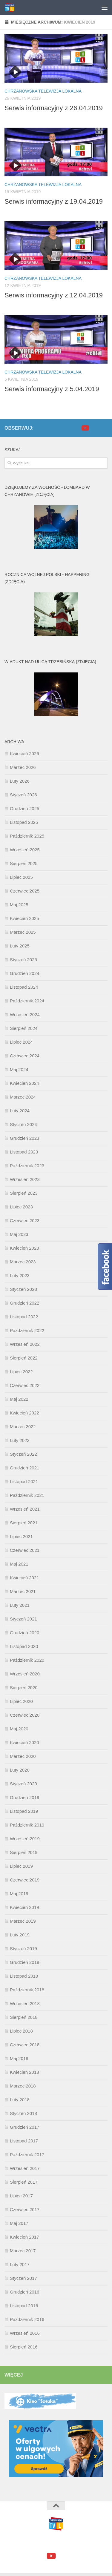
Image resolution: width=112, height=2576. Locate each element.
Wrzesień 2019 (25, 1838)
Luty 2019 (20, 1934)
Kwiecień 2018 (24, 2072)
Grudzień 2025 (24, 808)
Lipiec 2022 (21, 1371)
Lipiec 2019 (21, 1866)
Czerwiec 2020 (24, 1715)
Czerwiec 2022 (24, 1385)
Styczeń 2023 (23, 1289)
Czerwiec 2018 (24, 2044)
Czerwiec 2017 (24, 2209)
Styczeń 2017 (23, 2278)
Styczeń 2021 (23, 1618)
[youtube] (84, 427)
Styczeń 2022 (23, 1454)
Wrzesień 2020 (25, 1673)
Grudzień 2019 (24, 1797)
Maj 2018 (19, 2058)
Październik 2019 (27, 1824)
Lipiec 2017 (21, 2195)
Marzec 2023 (23, 1261)
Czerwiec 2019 (24, 1879)
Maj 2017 (19, 2223)
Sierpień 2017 (24, 2182)
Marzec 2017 (23, 2250)
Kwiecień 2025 (24, 918)
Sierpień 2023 (24, 1193)
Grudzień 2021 (24, 1467)
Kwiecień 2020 (24, 1742)
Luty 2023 (20, 1275)
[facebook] (75, 428)
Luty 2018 (20, 2099)
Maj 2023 (19, 1234)
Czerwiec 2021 (24, 1550)
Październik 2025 (27, 835)
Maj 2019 (19, 1893)
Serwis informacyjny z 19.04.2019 (53, 201)
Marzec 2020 (23, 1756)
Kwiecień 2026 (24, 753)
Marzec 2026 (23, 767)
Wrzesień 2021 (25, 1509)
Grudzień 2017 (24, 2127)
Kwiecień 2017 (24, 2236)
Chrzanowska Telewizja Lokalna (43, 91)
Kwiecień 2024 (24, 1083)
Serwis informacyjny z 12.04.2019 (53, 295)
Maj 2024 (19, 1069)
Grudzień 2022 (24, 1302)
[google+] (94, 428)
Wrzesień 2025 (25, 849)
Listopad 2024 (24, 987)
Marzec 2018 (23, 2085)
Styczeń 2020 (23, 1783)
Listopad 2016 (24, 2305)
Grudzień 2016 (24, 2291)
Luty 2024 (20, 1110)
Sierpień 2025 (24, 863)
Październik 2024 (27, 1000)
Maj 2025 (19, 904)
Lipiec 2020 (21, 1701)
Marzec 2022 (23, 1426)
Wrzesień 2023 (25, 1179)
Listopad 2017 (24, 2140)
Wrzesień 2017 (25, 2168)
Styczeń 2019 (23, 1948)
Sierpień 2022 (24, 1357)
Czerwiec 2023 (24, 1220)
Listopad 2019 (24, 1811)
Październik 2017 (27, 2154)
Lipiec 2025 (21, 877)
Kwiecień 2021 (24, 1577)
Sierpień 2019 (24, 1852)
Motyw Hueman (89, 2542)
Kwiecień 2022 (24, 1412)
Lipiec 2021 (21, 1536)
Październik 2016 (27, 2319)
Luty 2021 (20, 1605)
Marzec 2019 (23, 1921)
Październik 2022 (27, 1330)
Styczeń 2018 (23, 2113)
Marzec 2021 (23, 1591)
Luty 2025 (20, 945)
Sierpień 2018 (24, 2017)
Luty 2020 (20, 1769)
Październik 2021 (27, 1495)
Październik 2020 (27, 1660)
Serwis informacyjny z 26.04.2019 (53, 108)
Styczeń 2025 (23, 959)
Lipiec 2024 (21, 1041)
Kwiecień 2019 (24, 1907)
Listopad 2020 (24, 1646)
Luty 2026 (20, 781)
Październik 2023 (27, 1165)
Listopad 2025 (24, 822)
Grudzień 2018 (24, 1962)
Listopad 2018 (24, 1976)
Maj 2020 (19, 1728)
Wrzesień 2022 (25, 1344)
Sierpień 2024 (24, 1028)
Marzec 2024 (23, 1096)
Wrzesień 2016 (25, 2333)
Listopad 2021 (24, 1481)
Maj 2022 (19, 1399)
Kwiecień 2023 (24, 1248)
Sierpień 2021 (24, 1522)
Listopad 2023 (24, 1151)
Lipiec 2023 (21, 1206)
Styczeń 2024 (23, 1124)
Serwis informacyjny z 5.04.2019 (51, 389)
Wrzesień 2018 (25, 2003)
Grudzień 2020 (24, 1632)
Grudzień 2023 (24, 1138)
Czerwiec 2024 (24, 1055)
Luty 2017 (20, 2264)
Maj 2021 (19, 1563)
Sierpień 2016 (24, 2346)
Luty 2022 (20, 1440)
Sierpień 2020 (24, 1687)
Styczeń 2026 (23, 794)
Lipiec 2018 (21, 2030)
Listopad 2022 (24, 1316)
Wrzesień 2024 (25, 1014)
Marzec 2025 (23, 932)
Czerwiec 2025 (24, 890)
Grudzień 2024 (24, 973)
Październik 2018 (27, 1989)
